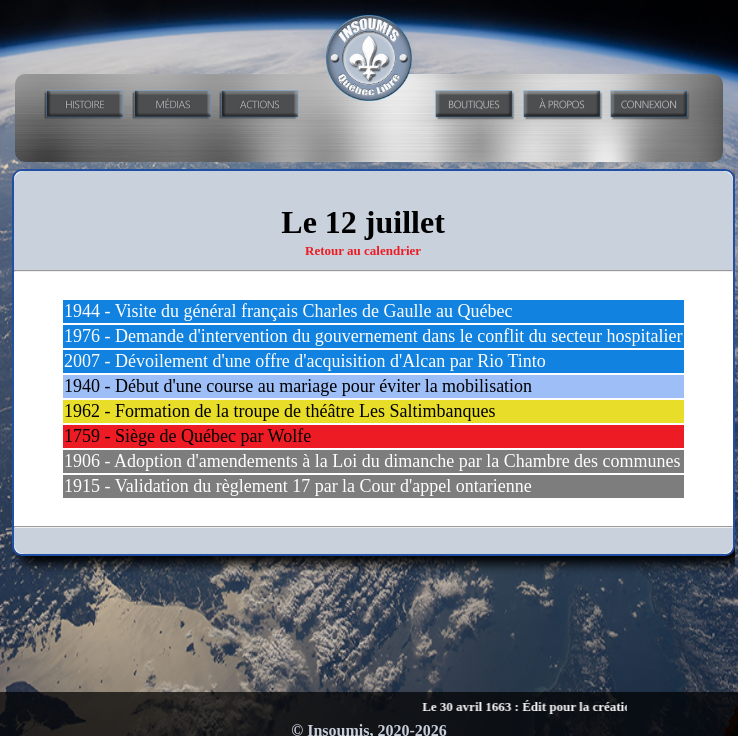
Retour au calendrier (363, 250)
